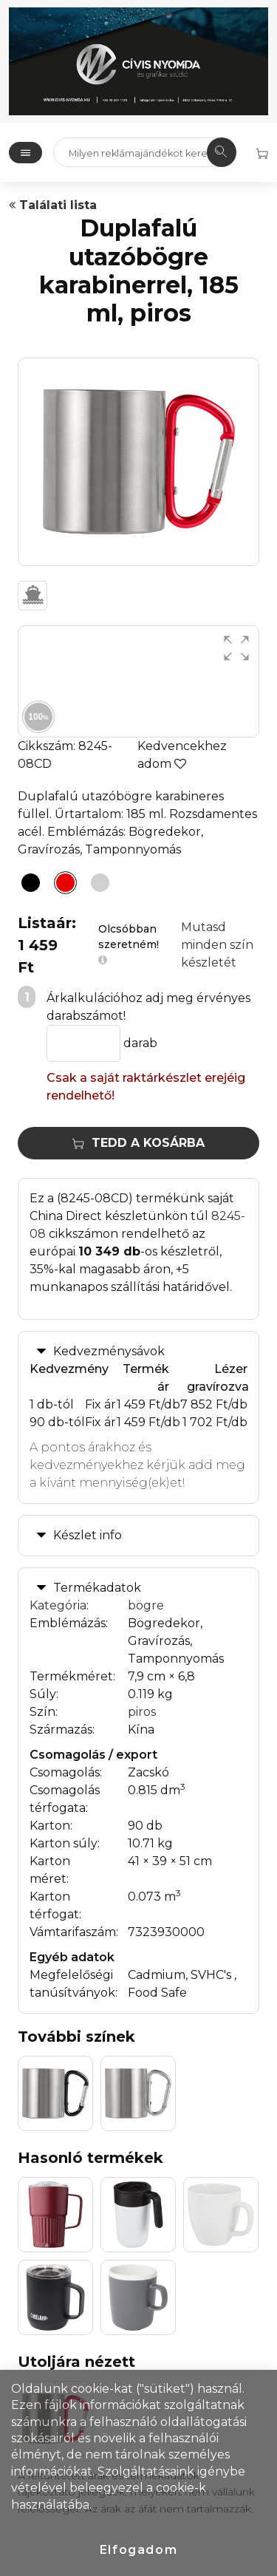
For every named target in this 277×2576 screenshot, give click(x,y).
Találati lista (53, 205)
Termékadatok (97, 1588)
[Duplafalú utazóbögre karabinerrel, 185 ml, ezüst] (96, 885)
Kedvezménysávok (109, 1351)
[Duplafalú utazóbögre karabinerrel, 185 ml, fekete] (26, 885)
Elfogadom (138, 2550)
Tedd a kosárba (138, 1143)
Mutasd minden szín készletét (217, 945)
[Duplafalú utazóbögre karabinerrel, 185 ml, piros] (61, 885)
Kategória (58, 1605)
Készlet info (87, 1535)
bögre (146, 1605)
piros (142, 1712)
